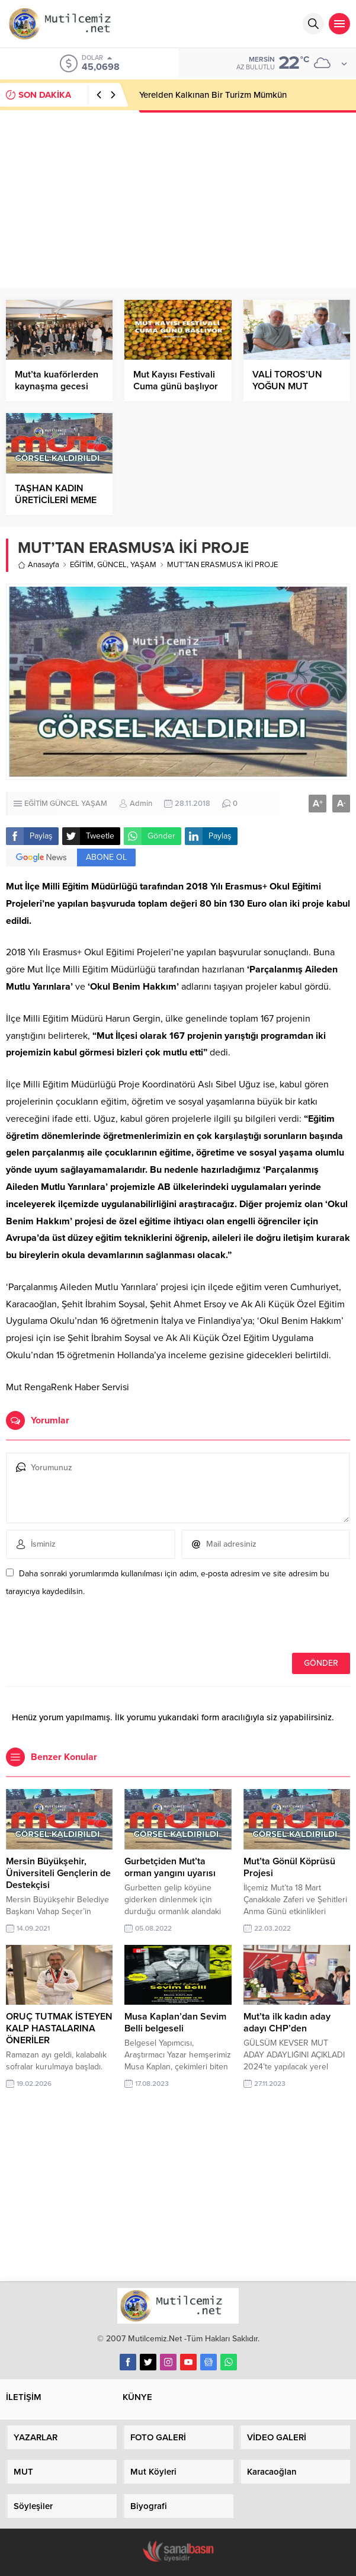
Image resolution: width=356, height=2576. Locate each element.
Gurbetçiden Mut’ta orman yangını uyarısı (170, 1867)
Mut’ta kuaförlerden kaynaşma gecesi (56, 380)
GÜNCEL (112, 564)
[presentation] (87, 1627)
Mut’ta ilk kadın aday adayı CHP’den (287, 2022)
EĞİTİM (82, 564)
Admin (141, 803)
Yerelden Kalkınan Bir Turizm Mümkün (213, 94)
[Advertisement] (178, 199)
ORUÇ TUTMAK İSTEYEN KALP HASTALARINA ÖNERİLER (59, 2028)
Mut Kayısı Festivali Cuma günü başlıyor (175, 380)
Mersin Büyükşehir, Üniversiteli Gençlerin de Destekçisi (58, 1873)
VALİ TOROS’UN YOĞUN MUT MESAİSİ (287, 386)
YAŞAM (143, 564)
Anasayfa (38, 564)
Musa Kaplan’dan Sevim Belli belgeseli (175, 2022)
